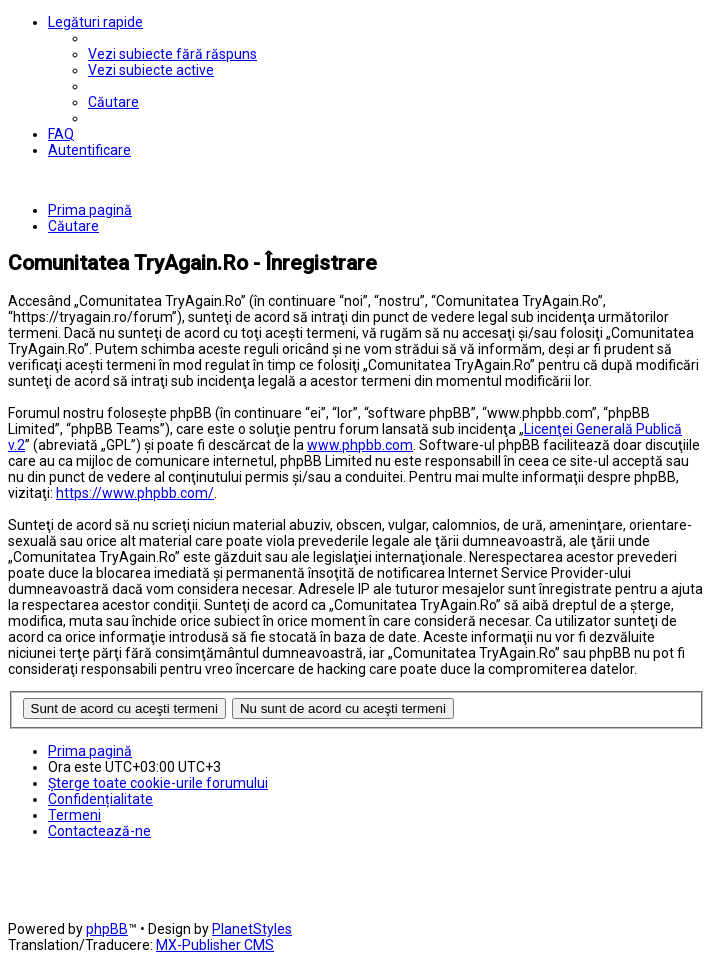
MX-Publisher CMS (215, 945)
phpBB (107, 929)
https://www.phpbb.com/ (135, 493)
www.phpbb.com (360, 445)
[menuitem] (172, 54)
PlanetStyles (252, 929)
